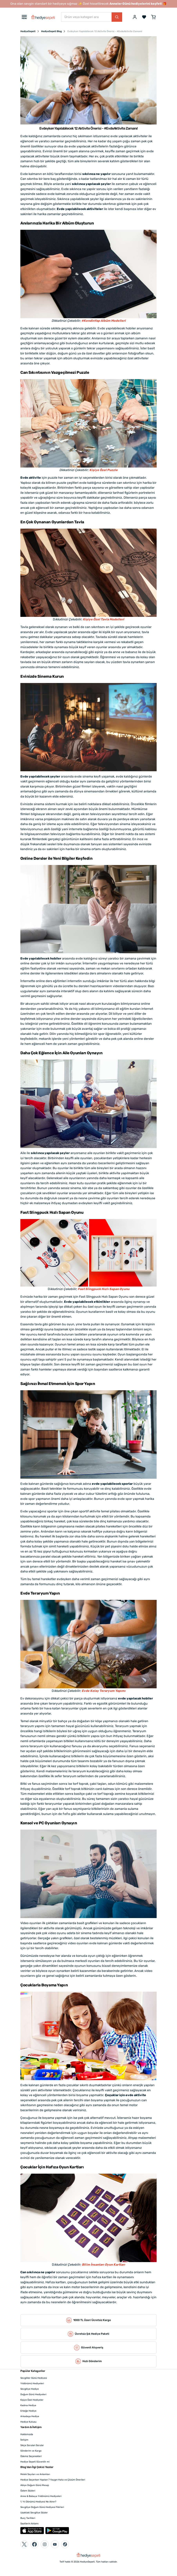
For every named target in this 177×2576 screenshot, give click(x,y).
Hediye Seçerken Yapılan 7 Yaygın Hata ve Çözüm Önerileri (52, 2479)
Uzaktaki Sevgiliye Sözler (34, 2512)
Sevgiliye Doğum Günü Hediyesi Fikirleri (42, 2507)
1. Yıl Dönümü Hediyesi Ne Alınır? (38, 2501)
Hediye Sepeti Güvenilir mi (35, 2461)
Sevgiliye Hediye (29, 2389)
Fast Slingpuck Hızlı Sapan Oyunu (103, 1289)
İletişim (24, 2439)
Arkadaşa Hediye (29, 2416)
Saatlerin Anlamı (29, 2523)
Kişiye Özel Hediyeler (31, 2400)
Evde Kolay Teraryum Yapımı (104, 1691)
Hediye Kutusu (28, 2421)
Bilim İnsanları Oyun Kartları (103, 2264)
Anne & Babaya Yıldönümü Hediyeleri (40, 2496)
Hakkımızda (26, 2434)
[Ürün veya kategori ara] (86, 17)
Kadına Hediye (28, 2405)
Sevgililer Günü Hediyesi (33, 2378)
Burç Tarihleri (27, 2518)
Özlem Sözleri (27, 2490)
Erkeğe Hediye (28, 2410)
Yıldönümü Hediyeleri (32, 2383)
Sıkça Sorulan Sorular (32, 2445)
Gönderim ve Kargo (31, 2450)
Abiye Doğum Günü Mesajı (34, 2485)
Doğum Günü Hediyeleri (33, 2394)
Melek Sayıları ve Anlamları (35, 2474)
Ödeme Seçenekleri (31, 2456)
